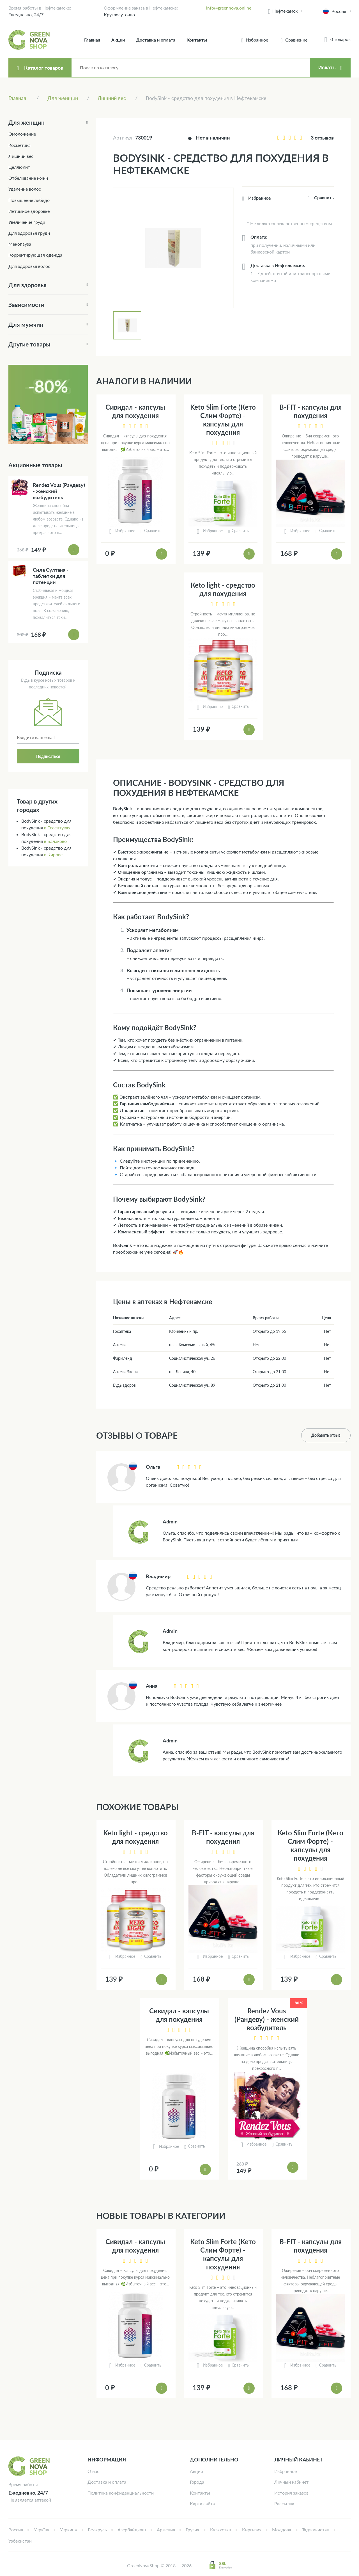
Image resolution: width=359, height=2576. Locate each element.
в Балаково (55, 841)
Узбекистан (20, 2540)
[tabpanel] (173, 248)
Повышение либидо (29, 200)
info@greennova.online (228, 7)
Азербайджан (132, 2529)
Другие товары (29, 344)
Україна (41, 2529)
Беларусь (97, 2529)
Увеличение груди (26, 222)
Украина (68, 2529)
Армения (166, 2529)
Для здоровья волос (29, 266)
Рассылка (284, 2503)
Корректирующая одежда (35, 254)
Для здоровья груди (29, 233)
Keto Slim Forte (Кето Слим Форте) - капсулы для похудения (223, 419)
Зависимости (26, 304)
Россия (15, 2529)
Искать (327, 67)
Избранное (285, 2471)
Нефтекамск (285, 10)
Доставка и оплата (155, 39)
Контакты (197, 39)
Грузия (192, 2529)
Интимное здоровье (29, 211)
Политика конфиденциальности (121, 2492)
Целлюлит (19, 167)
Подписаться (48, 756)
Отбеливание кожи (28, 178)
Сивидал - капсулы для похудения (135, 411)
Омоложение (22, 133)
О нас (93, 2471)
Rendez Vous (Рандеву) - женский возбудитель (266, 2019)
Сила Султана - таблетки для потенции (50, 576)
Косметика (19, 145)
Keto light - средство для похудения (223, 589)
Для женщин (26, 122)
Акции (118, 39)
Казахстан (220, 2529)
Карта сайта (202, 2503)
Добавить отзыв (325, 1435)
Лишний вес (20, 156)
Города (197, 2481)
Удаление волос (24, 188)
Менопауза (19, 244)
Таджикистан (315, 2529)
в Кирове (53, 854)
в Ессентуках (57, 827)
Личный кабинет (291, 2481)
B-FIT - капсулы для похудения (310, 411)
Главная (92, 39)
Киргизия (251, 2529)
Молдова (281, 2529)
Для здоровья (27, 284)
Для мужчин (25, 324)
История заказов (291, 2492)
